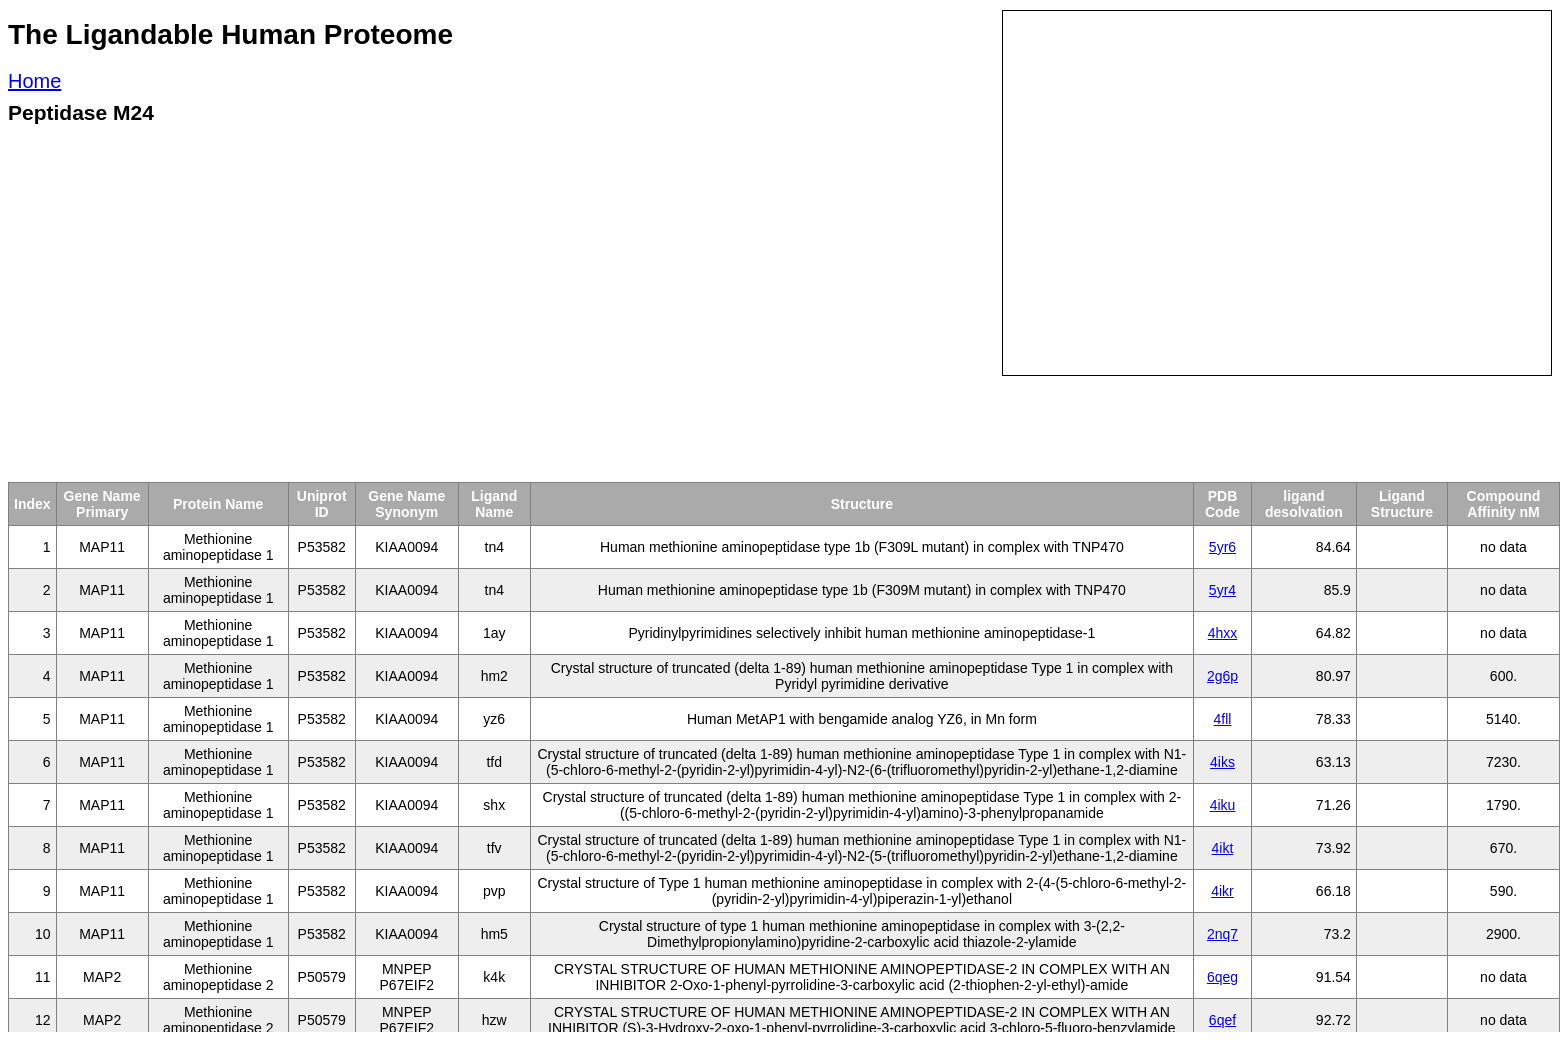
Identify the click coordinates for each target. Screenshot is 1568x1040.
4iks (1222, 762)
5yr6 (1222, 547)
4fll (1223, 719)
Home (34, 81)
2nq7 (1222, 934)
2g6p (1222, 676)
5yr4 (1222, 590)
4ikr (1222, 891)
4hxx (1223, 633)
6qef (1222, 1020)
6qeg (1222, 977)
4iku (1223, 805)
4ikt (1223, 848)
